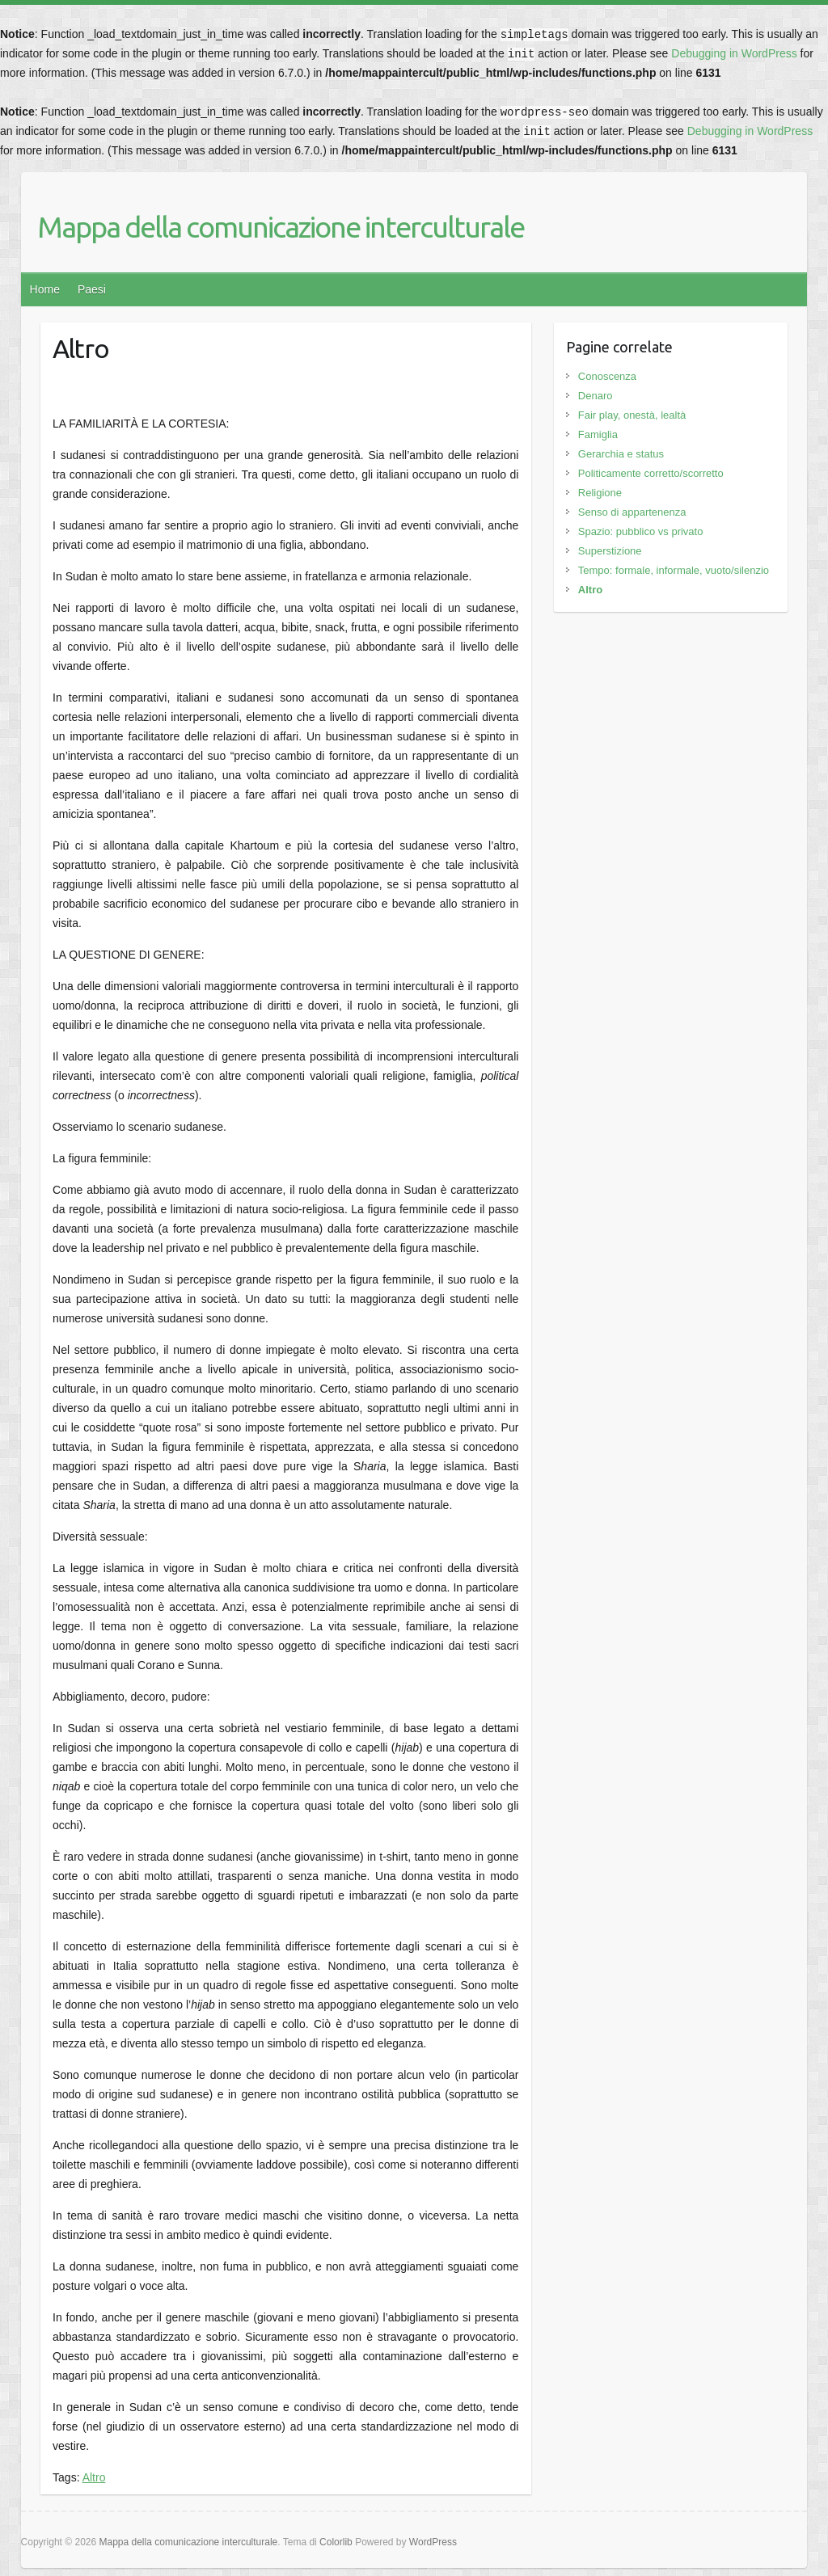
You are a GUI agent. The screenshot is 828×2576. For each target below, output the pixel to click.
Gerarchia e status (621, 454)
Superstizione (610, 551)
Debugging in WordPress (733, 53)
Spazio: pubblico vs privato (640, 531)
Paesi (92, 289)
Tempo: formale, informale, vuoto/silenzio (673, 570)
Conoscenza (607, 376)
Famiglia (598, 434)
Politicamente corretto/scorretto (651, 473)
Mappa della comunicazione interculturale (280, 226)
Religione (600, 493)
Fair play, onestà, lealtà (632, 415)
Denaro (595, 396)
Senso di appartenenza (632, 512)
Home (45, 289)
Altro (94, 2477)
